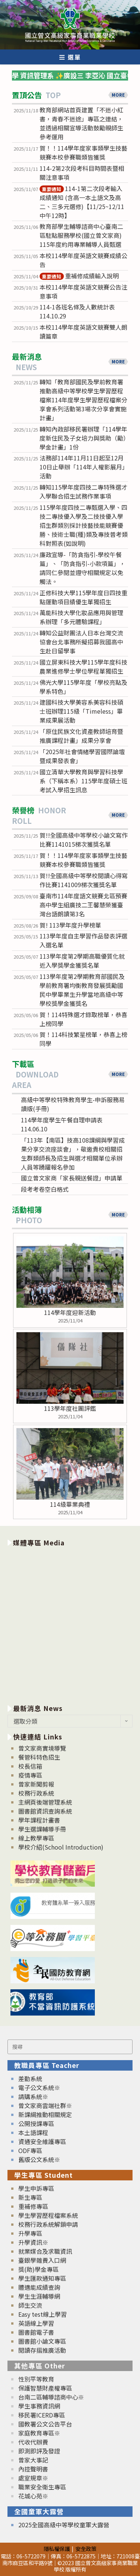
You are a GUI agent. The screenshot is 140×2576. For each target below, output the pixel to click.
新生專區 (30, 2197)
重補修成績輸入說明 (79, 275)
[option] (70, 1624)
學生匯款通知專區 (42, 2278)
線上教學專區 (36, 1837)
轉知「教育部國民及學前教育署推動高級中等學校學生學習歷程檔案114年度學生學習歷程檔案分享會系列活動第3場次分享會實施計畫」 (83, 399)
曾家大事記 (33, 2459)
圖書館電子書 (36, 2332)
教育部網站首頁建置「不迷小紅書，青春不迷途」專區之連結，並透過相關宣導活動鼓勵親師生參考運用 (81, 123)
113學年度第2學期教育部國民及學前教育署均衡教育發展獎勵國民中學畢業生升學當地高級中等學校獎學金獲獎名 (82, 990)
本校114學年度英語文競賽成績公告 (83, 260)
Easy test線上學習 (42, 2314)
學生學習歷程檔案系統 (48, 2215)
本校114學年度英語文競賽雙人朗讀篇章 (83, 332)
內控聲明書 (33, 2468)
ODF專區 (30, 2150)
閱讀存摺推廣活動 (42, 2350)
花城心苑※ (33, 2495)
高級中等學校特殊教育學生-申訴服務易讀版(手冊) (73, 1104)
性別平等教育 (36, 2378)
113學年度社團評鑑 (70, 1408)
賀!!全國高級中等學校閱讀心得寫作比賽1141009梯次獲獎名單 (84, 880)
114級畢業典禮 (70, 1504)
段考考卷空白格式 (45, 1189)
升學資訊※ (33, 2242)
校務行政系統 (36, 1793)
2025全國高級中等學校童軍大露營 (63, 2524)
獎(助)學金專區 (38, 2269)
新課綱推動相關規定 (45, 2114)
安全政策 (85, 2548)
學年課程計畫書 (39, 1819)
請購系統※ (33, 2096)
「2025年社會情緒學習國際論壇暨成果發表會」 (82, 756)
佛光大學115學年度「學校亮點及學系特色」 (83, 687)
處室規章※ (33, 2477)
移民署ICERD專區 (41, 2414)
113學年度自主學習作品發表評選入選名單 (83, 940)
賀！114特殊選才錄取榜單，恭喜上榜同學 (83, 1019)
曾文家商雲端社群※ (45, 2105)
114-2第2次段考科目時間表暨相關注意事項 (82, 173)
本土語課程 (33, 2132)
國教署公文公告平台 (45, 2423)
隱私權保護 (57, 2548)
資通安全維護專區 (42, 2141)
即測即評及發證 (39, 2450)
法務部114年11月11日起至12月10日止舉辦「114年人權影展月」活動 (84, 466)
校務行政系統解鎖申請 (48, 2224)
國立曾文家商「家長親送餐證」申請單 (71, 1177)
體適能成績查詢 (39, 2287)
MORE (118, 95)
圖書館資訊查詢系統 (45, 1810)
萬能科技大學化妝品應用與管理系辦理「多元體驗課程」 (81, 617)
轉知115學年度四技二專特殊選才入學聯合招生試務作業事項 (83, 492)
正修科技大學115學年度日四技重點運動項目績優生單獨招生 (83, 597)
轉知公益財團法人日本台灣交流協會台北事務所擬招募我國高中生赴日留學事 (81, 641)
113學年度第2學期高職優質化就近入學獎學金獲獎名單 (82, 961)
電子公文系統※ (39, 2087)
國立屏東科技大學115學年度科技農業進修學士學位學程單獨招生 (83, 666)
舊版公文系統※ (39, 2159)
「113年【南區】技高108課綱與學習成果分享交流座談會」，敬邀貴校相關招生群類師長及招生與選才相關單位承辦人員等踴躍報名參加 (73, 1153)
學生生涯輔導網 (39, 2296)
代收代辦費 (33, 2441)
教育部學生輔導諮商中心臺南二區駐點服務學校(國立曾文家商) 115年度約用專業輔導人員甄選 (81, 235)
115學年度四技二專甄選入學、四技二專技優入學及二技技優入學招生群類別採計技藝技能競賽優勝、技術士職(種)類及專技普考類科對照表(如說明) (84, 525)
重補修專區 (33, 2206)
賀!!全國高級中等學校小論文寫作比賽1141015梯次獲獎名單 (84, 840)
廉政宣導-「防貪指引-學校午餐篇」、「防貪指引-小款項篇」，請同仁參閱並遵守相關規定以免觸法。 (82, 568)
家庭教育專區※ (39, 2432)
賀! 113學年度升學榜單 (70, 924)
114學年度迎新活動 (70, 1312)
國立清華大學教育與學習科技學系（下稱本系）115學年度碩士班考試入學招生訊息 (83, 780)
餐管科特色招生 (39, 1757)
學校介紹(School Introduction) (60, 1846)
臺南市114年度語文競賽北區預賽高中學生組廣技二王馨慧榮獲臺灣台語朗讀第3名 (83, 904)
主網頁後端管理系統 (45, 1802)
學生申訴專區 (36, 2188)
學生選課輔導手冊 (42, 1828)
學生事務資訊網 (39, 2405)
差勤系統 (30, 2078)
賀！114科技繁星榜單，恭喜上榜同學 (83, 1039)
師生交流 (30, 2305)
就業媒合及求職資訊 (45, 2251)
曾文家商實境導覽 (42, 1748)
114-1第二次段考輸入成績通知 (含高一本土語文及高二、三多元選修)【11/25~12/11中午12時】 (82, 202)
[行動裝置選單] (70, 56)
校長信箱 (30, 1766)
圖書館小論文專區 (42, 2341)
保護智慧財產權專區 (45, 2387)
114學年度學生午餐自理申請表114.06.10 (62, 1124)
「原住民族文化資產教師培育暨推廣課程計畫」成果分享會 (81, 736)
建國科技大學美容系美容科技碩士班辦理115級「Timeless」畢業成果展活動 (81, 711)
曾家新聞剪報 (36, 1784)
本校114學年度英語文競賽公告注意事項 (83, 291)
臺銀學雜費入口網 (42, 2260)
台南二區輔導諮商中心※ (51, 2396)
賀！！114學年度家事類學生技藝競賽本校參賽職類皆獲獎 (83, 152)
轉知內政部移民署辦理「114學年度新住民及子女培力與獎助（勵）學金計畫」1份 (83, 437)
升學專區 (30, 2233)
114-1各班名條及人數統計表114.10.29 (77, 311)
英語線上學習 (36, 2323)
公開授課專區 (36, 2123)
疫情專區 (30, 1775)
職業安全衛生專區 (42, 2486)
